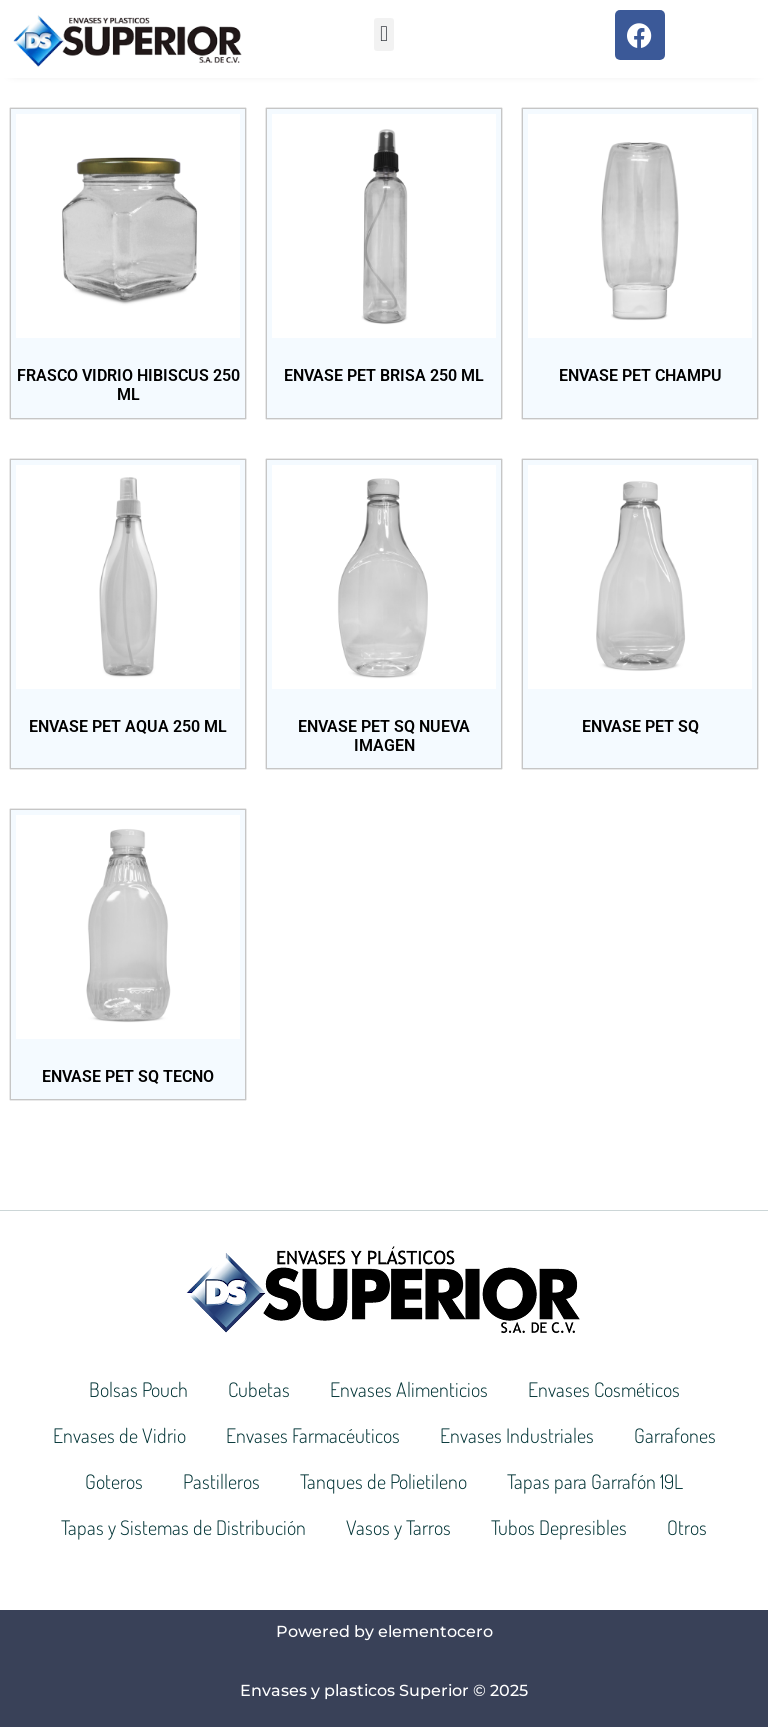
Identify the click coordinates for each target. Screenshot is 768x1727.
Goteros (114, 1481)
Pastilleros (221, 1481)
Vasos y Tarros (398, 1527)
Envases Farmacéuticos (313, 1435)
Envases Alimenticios (409, 1389)
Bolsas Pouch (138, 1389)
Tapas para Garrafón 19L (595, 1481)
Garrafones (675, 1435)
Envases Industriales (517, 1435)
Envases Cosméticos (604, 1389)
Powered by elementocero (384, 1631)
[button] (383, 34)
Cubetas (259, 1389)
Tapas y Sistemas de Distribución (183, 1527)
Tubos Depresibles (559, 1527)
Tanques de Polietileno (383, 1481)
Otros (687, 1527)
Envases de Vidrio (119, 1435)
